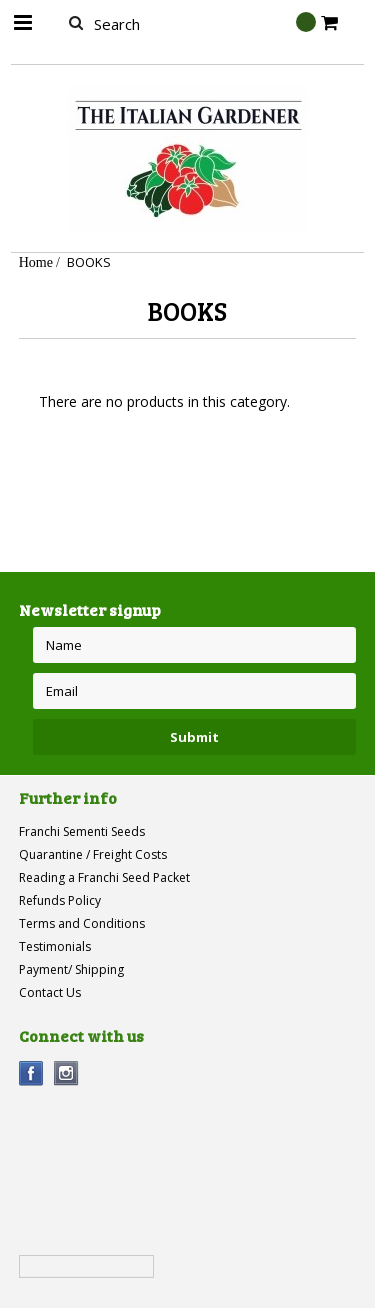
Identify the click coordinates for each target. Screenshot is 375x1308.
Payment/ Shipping (71, 969)
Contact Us (50, 992)
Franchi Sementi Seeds (82, 831)
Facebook (31, 1073)
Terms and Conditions (82, 923)
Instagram (66, 1073)
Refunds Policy (60, 900)
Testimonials (55, 946)
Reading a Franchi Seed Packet (104, 877)
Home (36, 262)
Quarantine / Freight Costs (93, 854)
